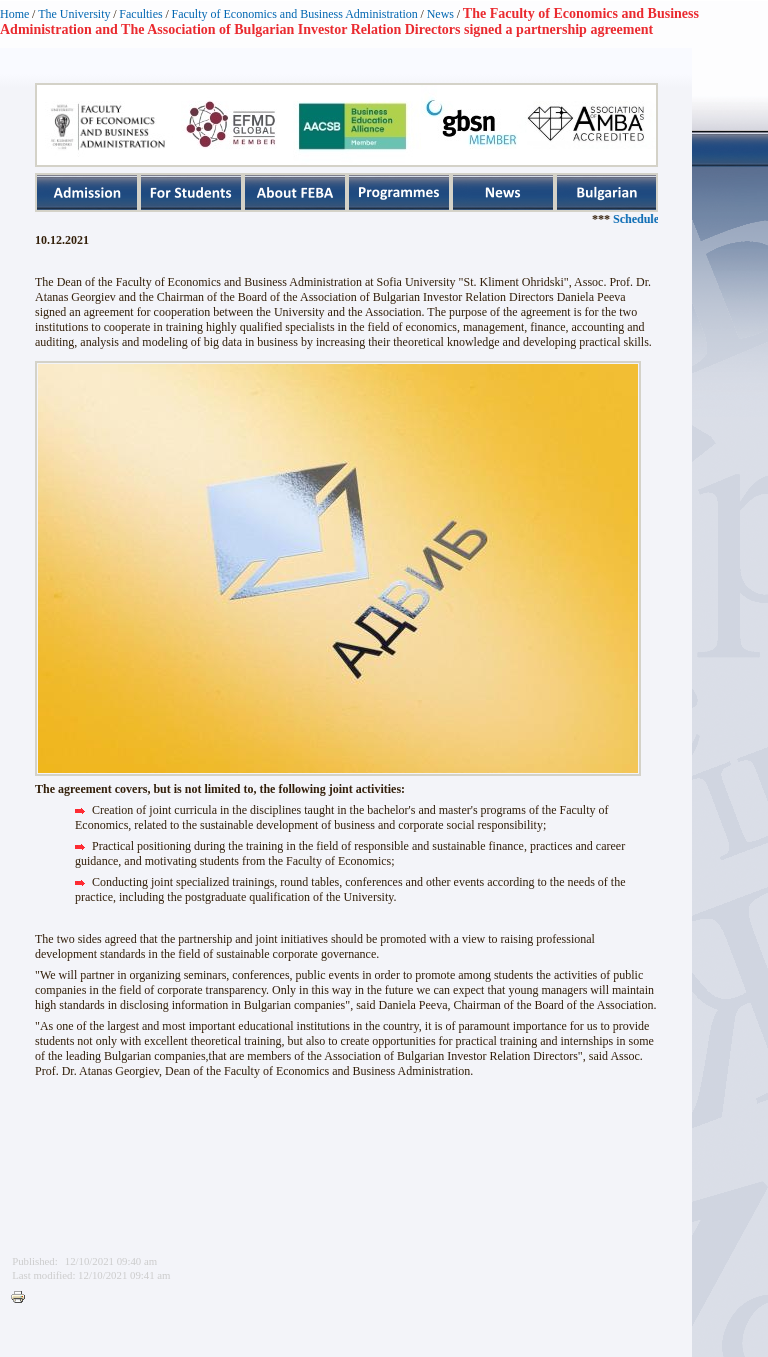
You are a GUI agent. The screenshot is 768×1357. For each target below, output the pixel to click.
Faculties (140, 14)
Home (14, 14)
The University (74, 14)
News (440, 14)
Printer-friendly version (23, 1298)
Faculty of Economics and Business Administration (295, 14)
